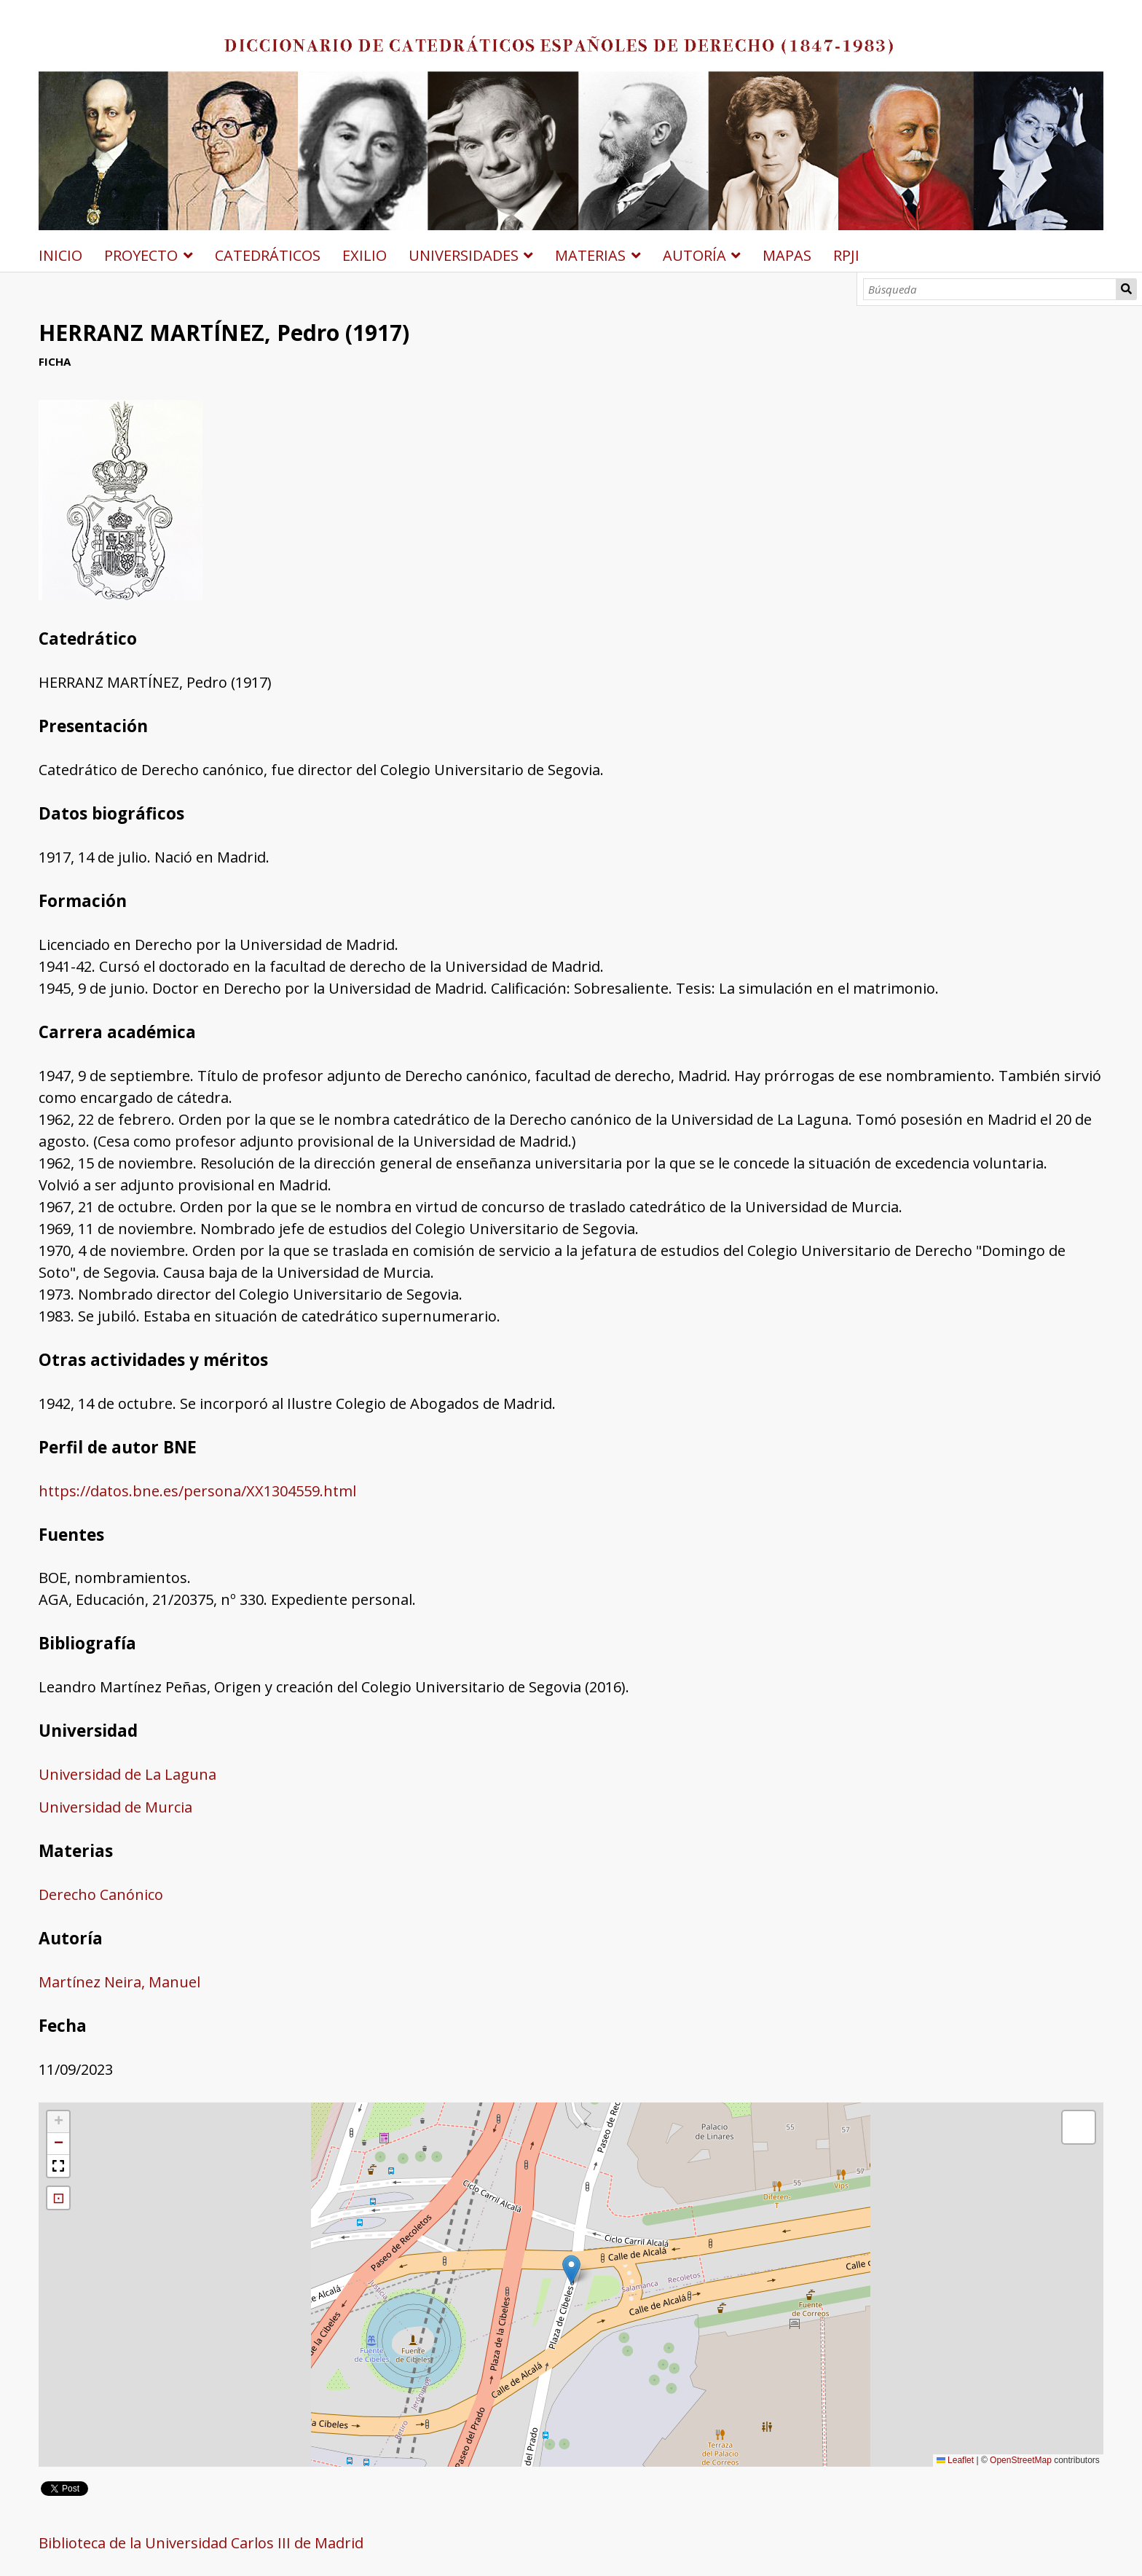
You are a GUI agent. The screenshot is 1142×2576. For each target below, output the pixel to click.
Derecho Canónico (101, 1894)
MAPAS (787, 255)
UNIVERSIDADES (464, 255)
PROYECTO (141, 255)
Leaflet (955, 2460)
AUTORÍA (694, 255)
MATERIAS (590, 255)
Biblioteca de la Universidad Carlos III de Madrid (201, 2543)
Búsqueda (1127, 289)
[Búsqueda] (990, 289)
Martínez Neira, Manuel (119, 1982)
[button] (571, 2270)
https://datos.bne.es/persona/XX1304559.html (197, 1491)
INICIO (60, 255)
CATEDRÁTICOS (267, 255)
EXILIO (364, 255)
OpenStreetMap (1021, 2460)
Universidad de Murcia (115, 1807)
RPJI (846, 255)
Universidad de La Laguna (127, 1774)
